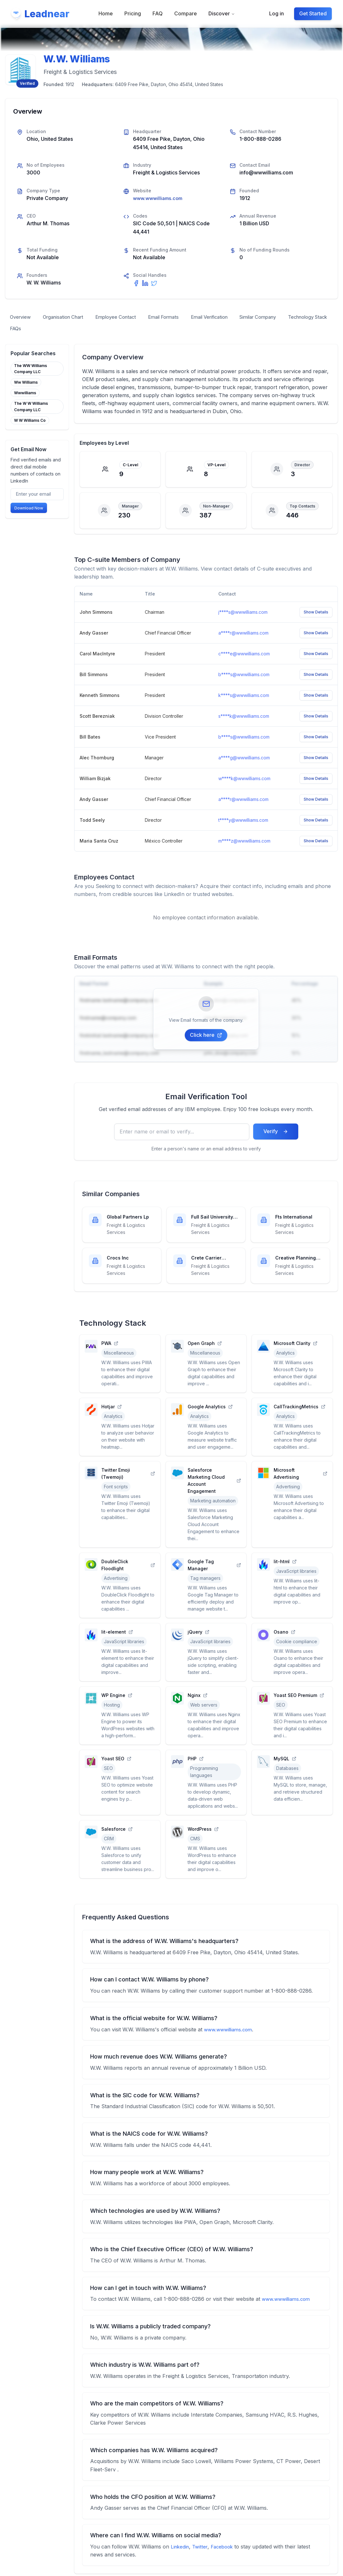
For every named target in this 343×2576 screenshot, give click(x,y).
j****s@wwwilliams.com (243, 614)
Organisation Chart (68, 318)
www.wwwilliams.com (159, 198)
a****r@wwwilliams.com (243, 634)
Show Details (316, 614)
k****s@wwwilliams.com (243, 697)
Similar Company (282, 318)
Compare (186, 14)
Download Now (28, 510)
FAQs (73, 330)
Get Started (312, 14)
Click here (206, 1037)
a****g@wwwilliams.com (244, 759)
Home (106, 14)
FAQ (158, 14)
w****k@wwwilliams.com (244, 780)
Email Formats (178, 318)
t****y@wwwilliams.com (243, 822)
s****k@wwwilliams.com (243, 718)
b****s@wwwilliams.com (243, 676)
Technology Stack (32, 330)
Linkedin (181, 2549)
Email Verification (228, 318)
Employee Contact (126, 318)
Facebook (226, 2549)
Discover (222, 14)
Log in (276, 14)
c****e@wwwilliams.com (244, 655)
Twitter (202, 2549)
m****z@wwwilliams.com (244, 842)
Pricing (133, 14)
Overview (21, 318)
